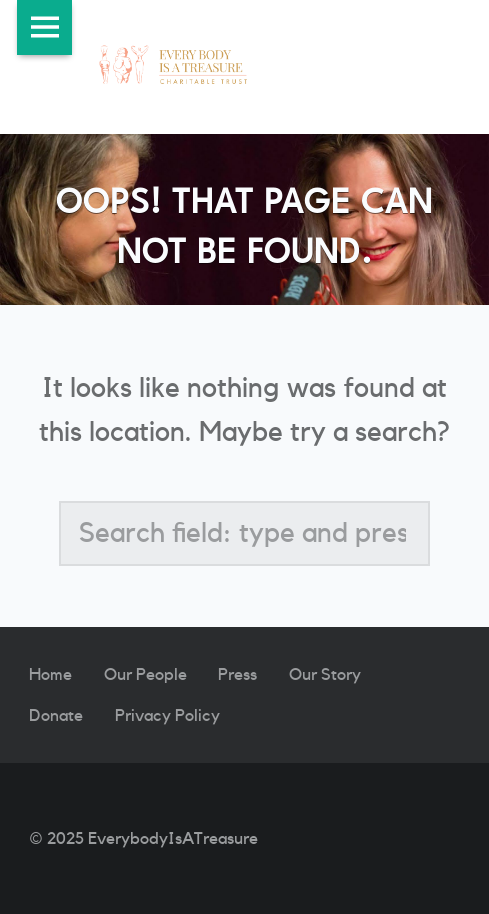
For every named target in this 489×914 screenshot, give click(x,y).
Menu (44, 27)
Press (237, 674)
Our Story (325, 674)
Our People (145, 674)
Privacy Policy (167, 715)
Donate (56, 715)
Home (50, 674)
